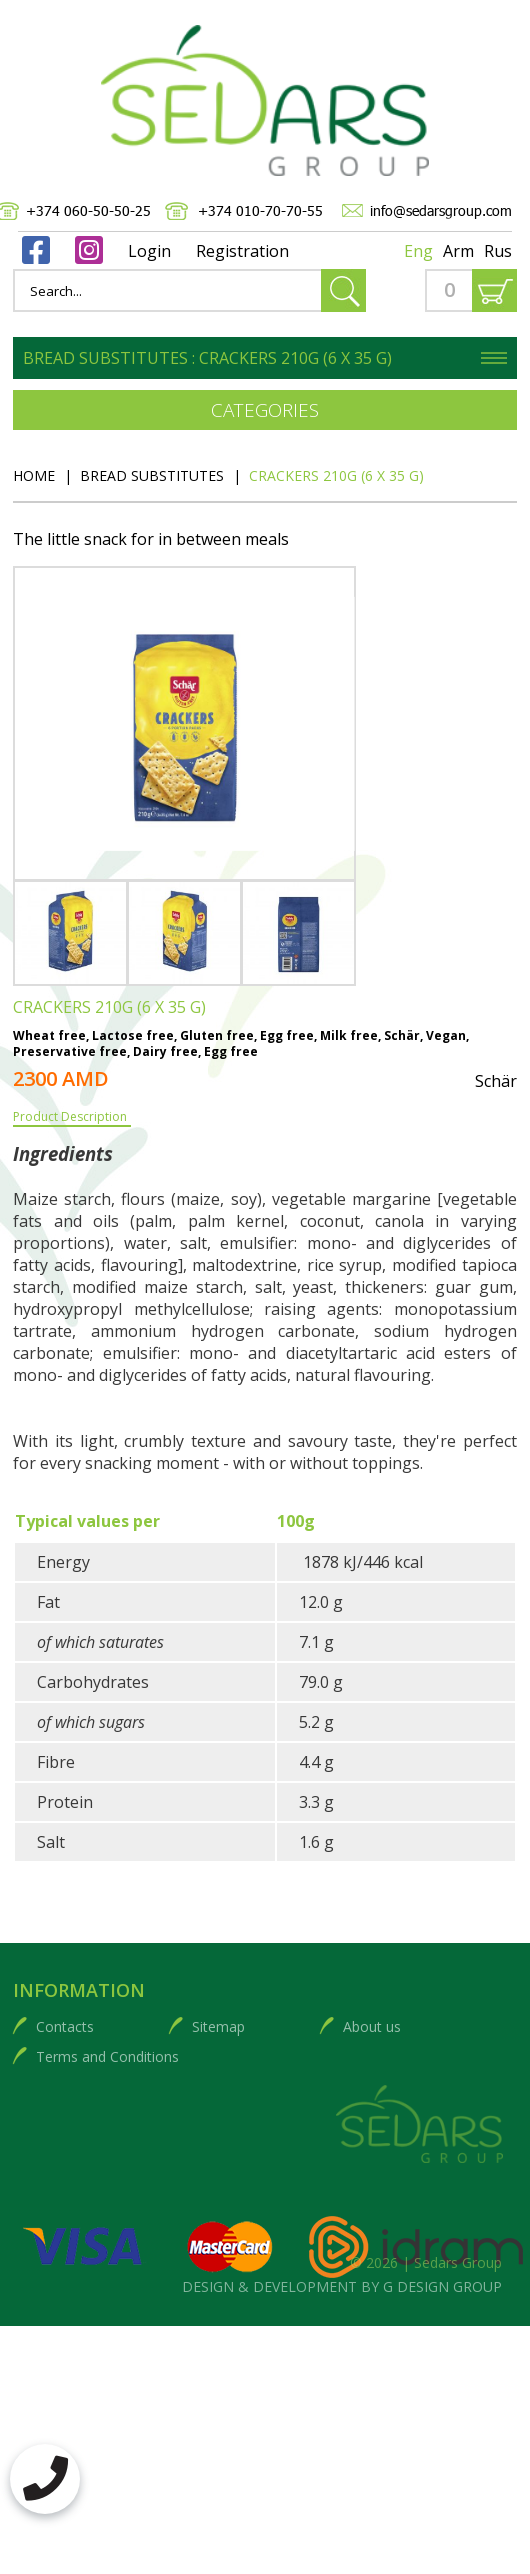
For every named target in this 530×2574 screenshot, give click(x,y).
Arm (458, 251)
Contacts (65, 2026)
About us (372, 2026)
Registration (242, 251)
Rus (498, 251)
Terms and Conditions (107, 2056)
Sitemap (218, 2026)
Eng (418, 251)
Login (149, 251)
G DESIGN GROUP (442, 2286)
